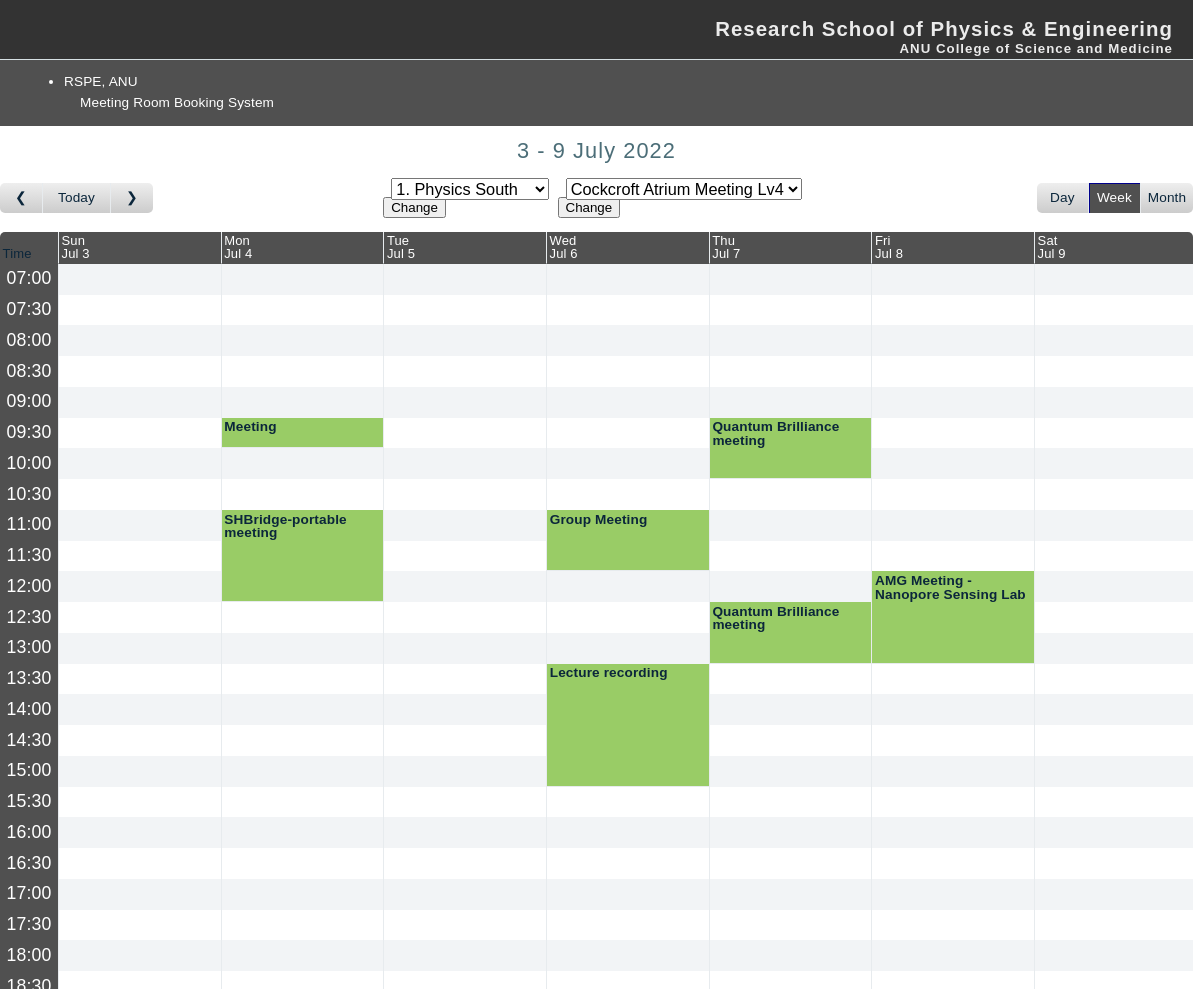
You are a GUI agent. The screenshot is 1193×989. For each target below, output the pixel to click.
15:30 (29, 801)
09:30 (29, 432)
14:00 (29, 709)
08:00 (29, 340)
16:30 (29, 863)
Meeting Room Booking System (177, 102)
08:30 (29, 371)
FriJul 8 (889, 247)
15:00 (29, 770)
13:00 (29, 647)
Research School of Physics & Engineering (944, 29)
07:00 (29, 278)
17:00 (29, 893)
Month (1167, 197)
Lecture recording (609, 672)
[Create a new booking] (140, 279)
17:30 (29, 924)
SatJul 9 (1052, 247)
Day (1062, 197)
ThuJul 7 (726, 247)
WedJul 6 (564, 247)
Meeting (250, 426)
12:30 (29, 617)
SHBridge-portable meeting (285, 526)
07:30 (29, 309)
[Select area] (470, 189)
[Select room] (684, 189)
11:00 (29, 524)
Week (1114, 197)
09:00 (29, 401)
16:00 (29, 832)
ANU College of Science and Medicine (1036, 48)
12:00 (29, 586)
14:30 (29, 740)
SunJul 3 (76, 247)
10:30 (29, 494)
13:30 (29, 678)
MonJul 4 (238, 247)
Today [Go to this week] (76, 197)
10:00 (29, 463)
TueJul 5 (401, 247)
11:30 (29, 555)
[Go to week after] (132, 198)
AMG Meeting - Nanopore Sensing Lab (950, 587)
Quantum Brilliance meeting (775, 433)
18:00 (29, 955)
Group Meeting (599, 519)
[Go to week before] (21, 198)
